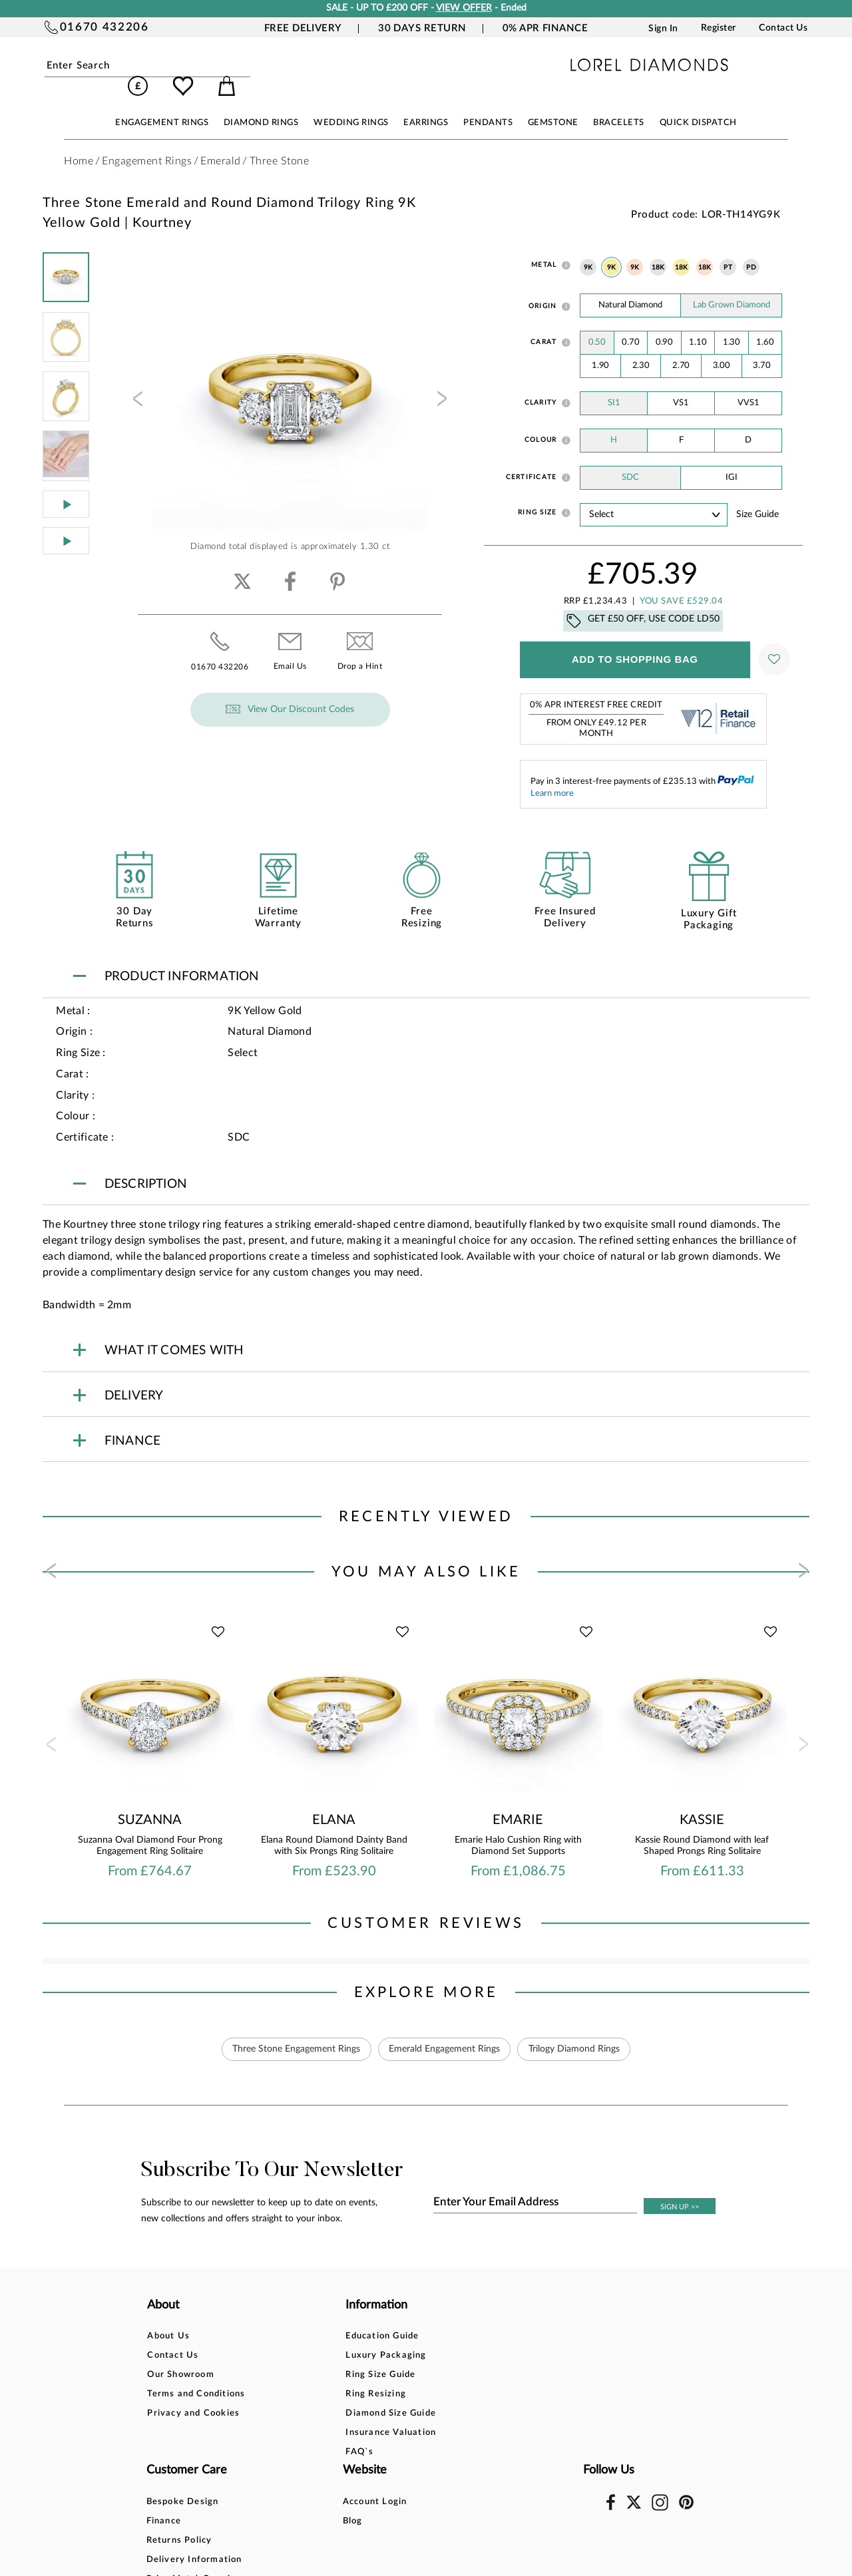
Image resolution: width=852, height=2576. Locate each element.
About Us (168, 2318)
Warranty (413, 2414)
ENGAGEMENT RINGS (161, 104)
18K (658, 249)
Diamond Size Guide (317, 2395)
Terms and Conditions (196, 2376)
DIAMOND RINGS (261, 104)
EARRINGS (425, 104)
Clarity (541, 384)
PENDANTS (488, 104)
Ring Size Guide (306, 2356)
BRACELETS (618, 104)
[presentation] (136, 384)
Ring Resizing (302, 2376)
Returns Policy (424, 2356)
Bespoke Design (427, 2318)
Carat (543, 323)
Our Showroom (180, 2356)
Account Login (545, 2318)
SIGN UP (679, 2188)
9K (588, 249)
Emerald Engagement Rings (444, 2030)
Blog (523, 2337)
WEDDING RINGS (351, 104)
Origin (543, 287)
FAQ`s (286, 2434)
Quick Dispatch (698, 104)
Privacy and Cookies (193, 2395)
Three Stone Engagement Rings (295, 2030)
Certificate (531, 458)
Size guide (757, 495)
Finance (408, 2337)
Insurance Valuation (317, 2414)
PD (751, 249)
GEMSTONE (553, 104)
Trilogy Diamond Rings (574, 2030)
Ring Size (537, 493)
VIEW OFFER (464, 8)
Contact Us (783, 28)
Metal (543, 246)
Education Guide (308, 2318)
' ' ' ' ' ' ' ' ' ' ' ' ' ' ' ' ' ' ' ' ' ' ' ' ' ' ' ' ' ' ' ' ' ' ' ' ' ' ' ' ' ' (654, 496)
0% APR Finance (545, 28)
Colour (541, 421)
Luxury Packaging (312, 2337)
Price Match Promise (438, 2395)
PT (728, 249)
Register (718, 28)
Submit (178, 66)
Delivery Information (439, 2376)
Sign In (663, 28)
